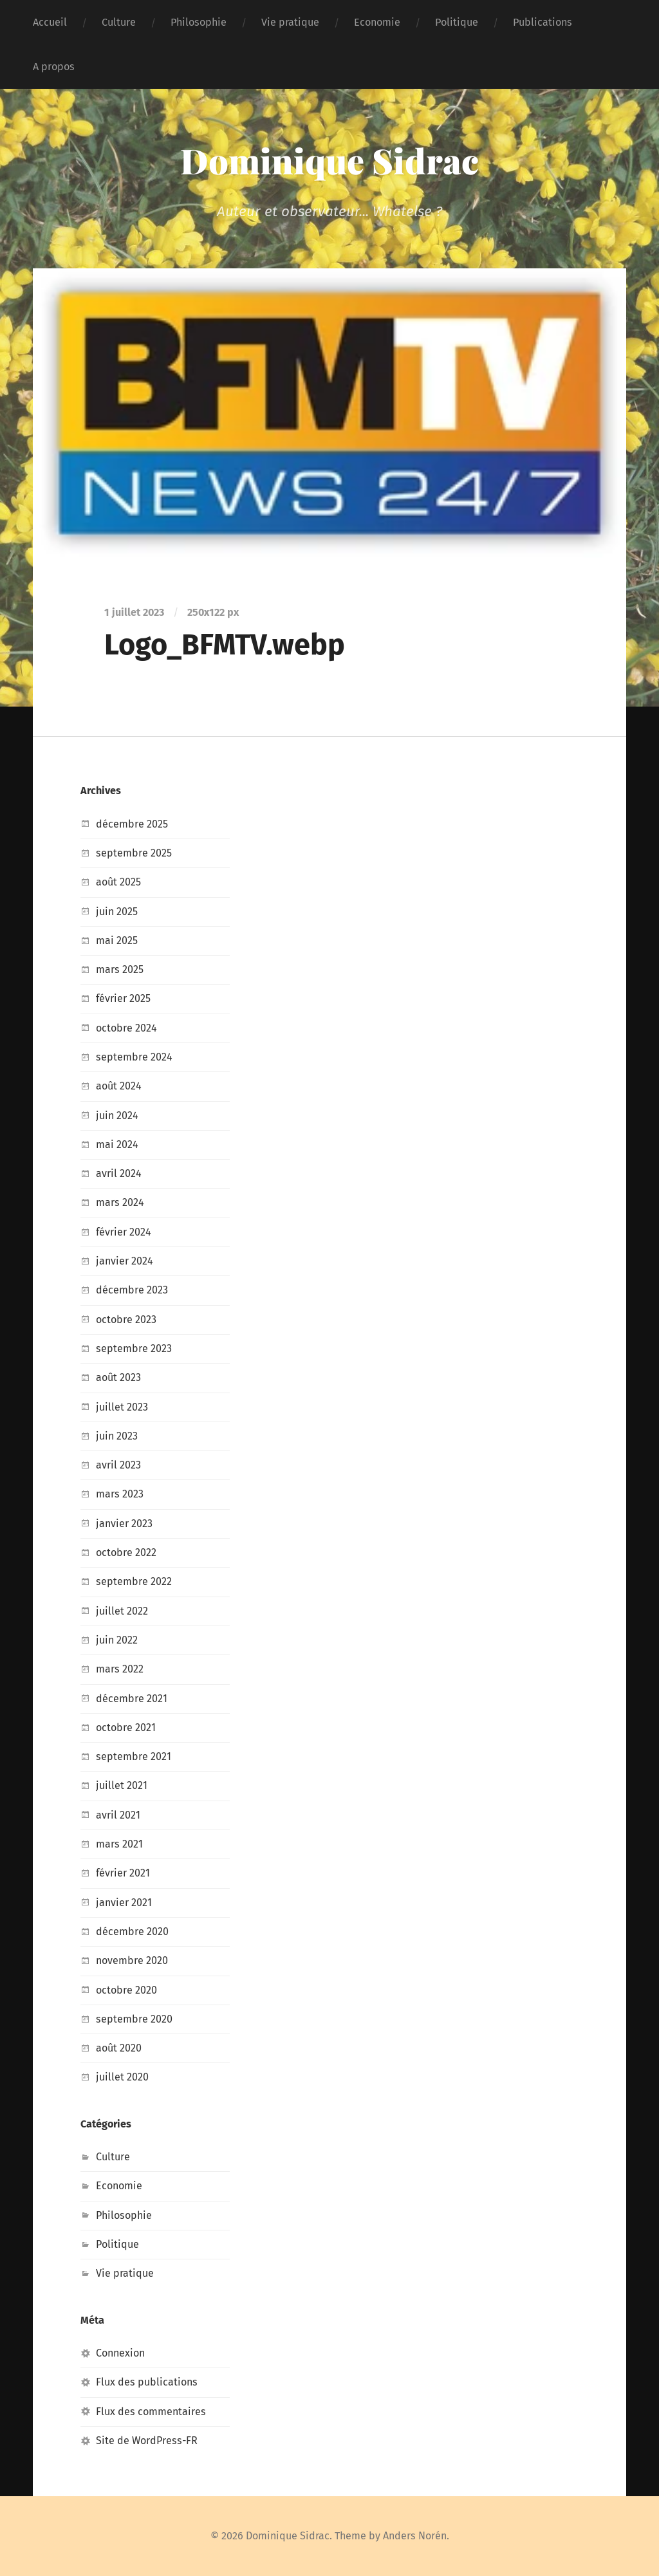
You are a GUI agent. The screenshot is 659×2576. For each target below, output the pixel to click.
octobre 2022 (126, 1552)
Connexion (120, 2353)
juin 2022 (117, 1640)
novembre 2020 (132, 1960)
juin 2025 (117, 911)
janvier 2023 (124, 1523)
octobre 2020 (126, 1990)
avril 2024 (119, 1173)
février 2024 (123, 1232)
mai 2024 (117, 1144)
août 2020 (119, 2048)
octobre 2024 (126, 1028)
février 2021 (123, 1873)
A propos (54, 66)
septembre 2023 (134, 1348)
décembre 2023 (132, 1290)
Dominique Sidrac (329, 160)
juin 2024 (117, 1115)
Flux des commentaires (151, 2411)
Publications (542, 22)
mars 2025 (120, 969)
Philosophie (199, 22)
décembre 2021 (131, 1698)
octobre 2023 (126, 1319)
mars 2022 (120, 1669)
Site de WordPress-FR (147, 2440)
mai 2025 (117, 940)
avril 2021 (118, 1815)
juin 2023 (117, 1436)
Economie (377, 22)
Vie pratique (290, 22)
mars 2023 (120, 1494)
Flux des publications (147, 2382)
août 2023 (118, 1377)
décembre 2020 (132, 1931)
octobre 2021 (126, 1727)
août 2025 (118, 882)
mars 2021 (119, 1844)
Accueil (50, 22)
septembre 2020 (134, 2019)
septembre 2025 (134, 853)
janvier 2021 (124, 1902)
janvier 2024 (124, 1261)
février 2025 (123, 998)
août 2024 (119, 1086)
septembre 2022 (134, 1581)
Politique (456, 22)
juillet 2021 (121, 1785)
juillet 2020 (122, 2077)
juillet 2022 (122, 1611)
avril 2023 (118, 1465)
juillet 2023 (122, 1407)
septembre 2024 (134, 1057)
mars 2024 (120, 1202)
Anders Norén (415, 2536)
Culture (119, 22)
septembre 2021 (133, 1756)
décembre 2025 (132, 824)
